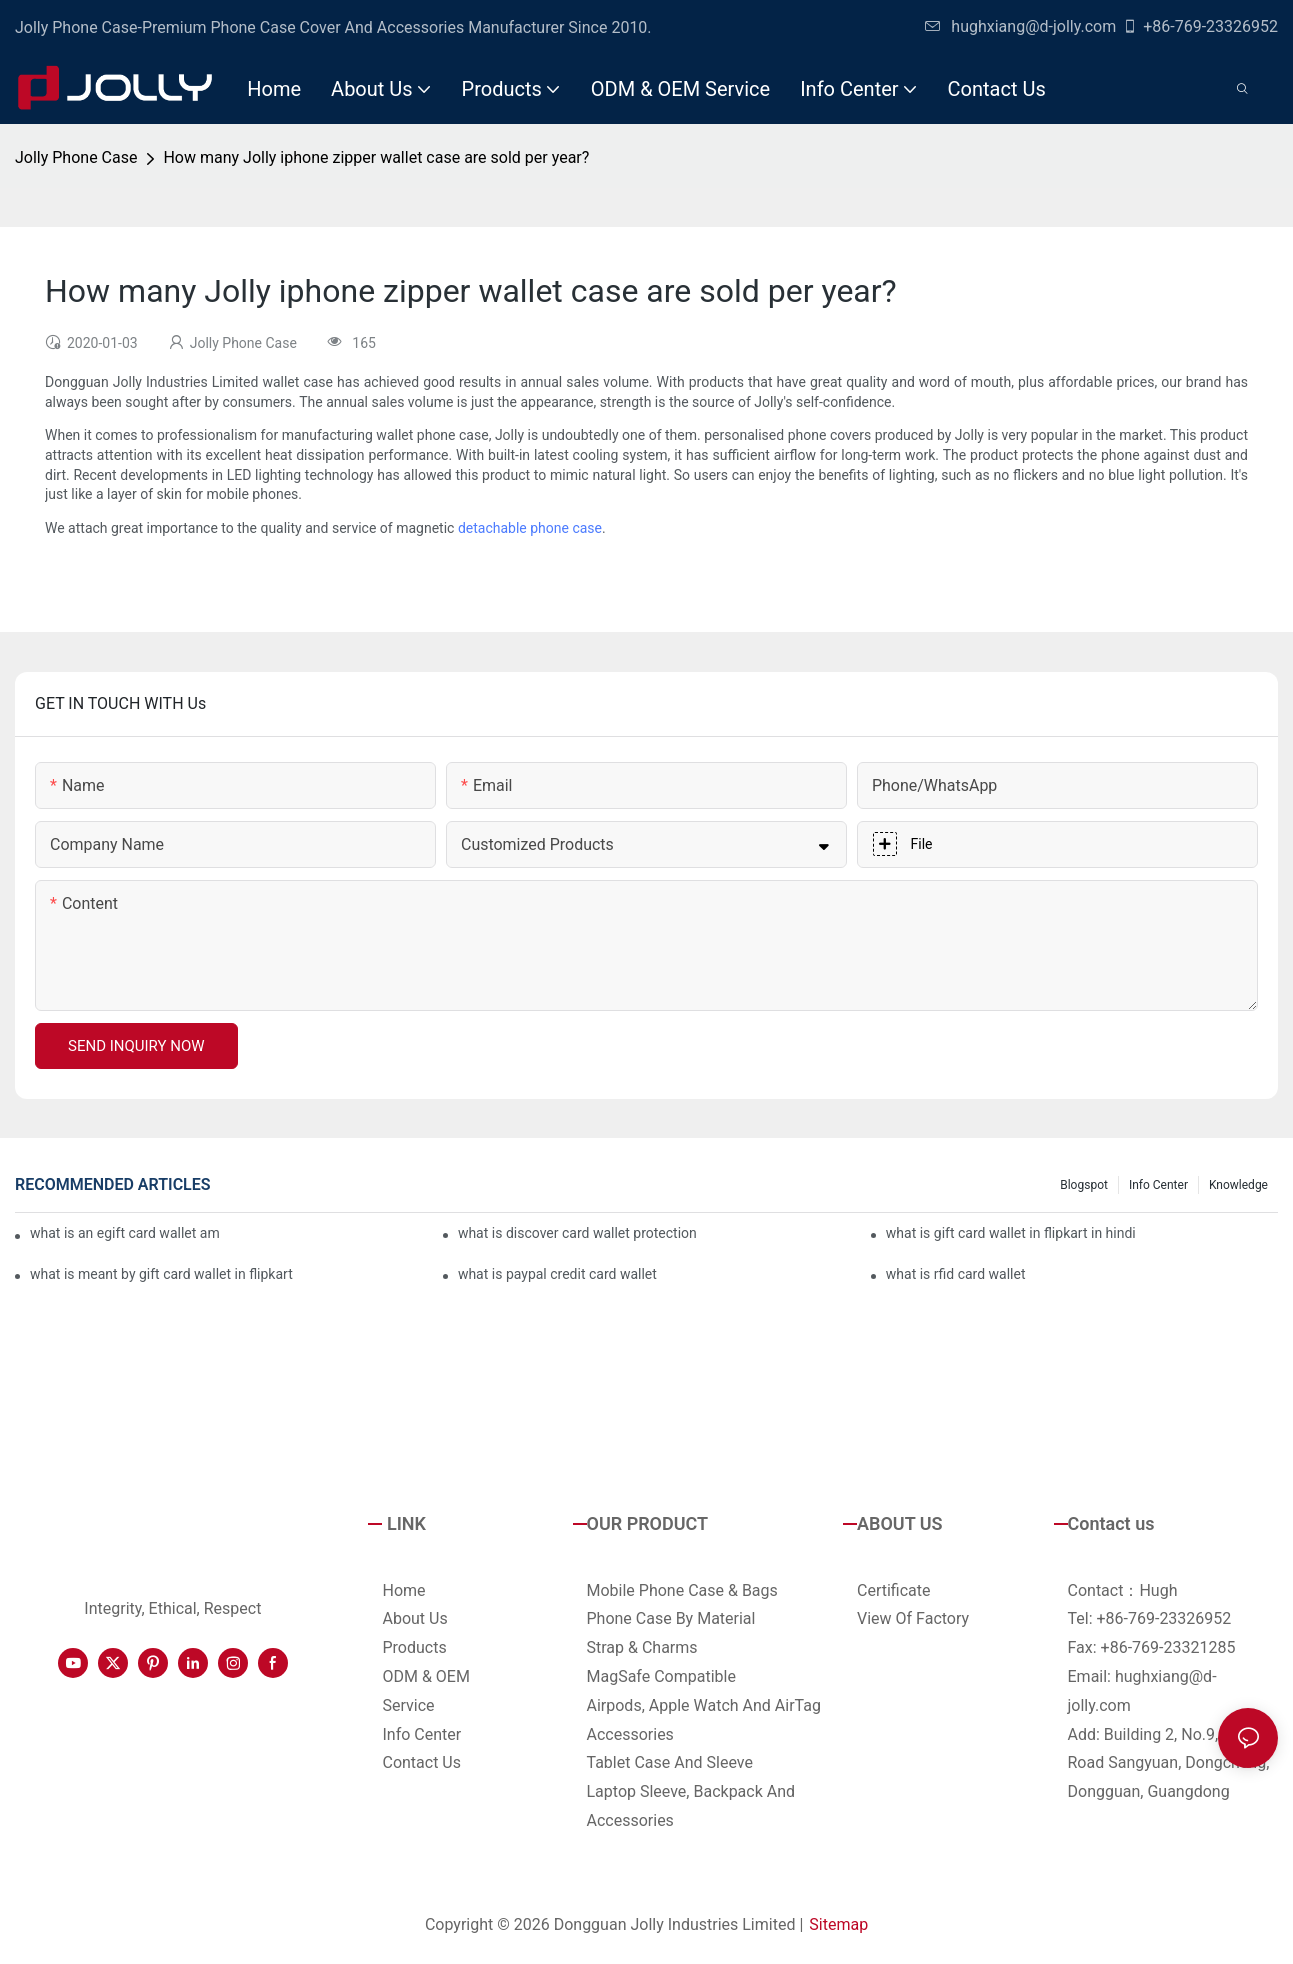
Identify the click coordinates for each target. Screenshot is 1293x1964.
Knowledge (1238, 1185)
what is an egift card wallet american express (124, 1233)
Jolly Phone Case (76, 157)
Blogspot (1084, 1185)
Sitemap (838, 1924)
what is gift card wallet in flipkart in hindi (1011, 1233)
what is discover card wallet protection (577, 1233)
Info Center (1158, 1185)
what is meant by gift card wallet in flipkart (161, 1274)
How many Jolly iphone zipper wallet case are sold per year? (376, 157)
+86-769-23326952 (1200, 26)
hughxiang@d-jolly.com (1020, 26)
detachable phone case (530, 528)
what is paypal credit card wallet (557, 1274)
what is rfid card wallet (956, 1274)
